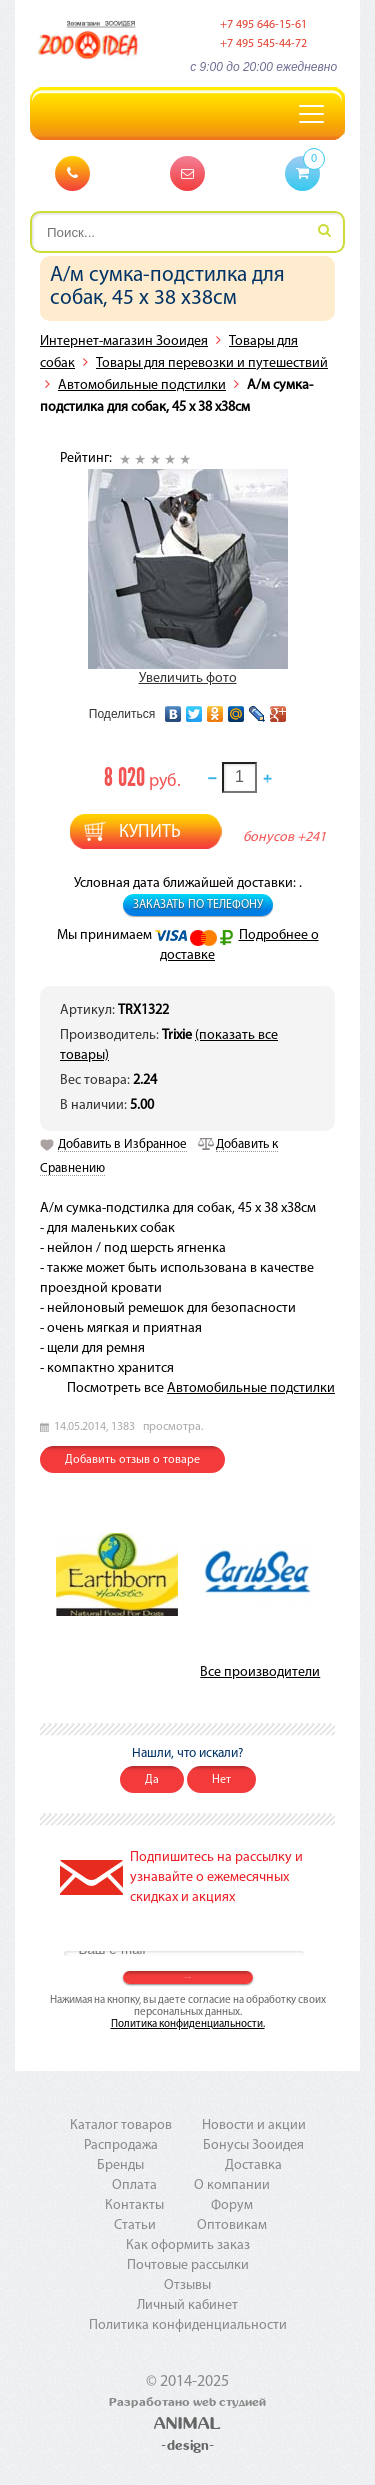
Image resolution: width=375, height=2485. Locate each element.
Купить (150, 832)
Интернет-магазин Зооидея (124, 341)
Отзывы (187, 2285)
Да (152, 1780)
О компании (232, 2185)
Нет (221, 1780)
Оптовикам (232, 2225)
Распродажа (121, 2145)
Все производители (260, 1672)
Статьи (135, 2225)
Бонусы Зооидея (253, 2145)
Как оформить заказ (188, 2245)
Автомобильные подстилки (142, 385)
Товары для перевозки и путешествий (212, 363)
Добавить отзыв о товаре (132, 1460)
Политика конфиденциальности (188, 2325)
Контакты (134, 2205)
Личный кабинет (187, 2305)
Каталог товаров (121, 2125)
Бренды (120, 2165)
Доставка (253, 2165)
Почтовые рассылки (188, 2265)
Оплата (134, 2185)
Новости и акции (254, 2125)
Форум (232, 2205)
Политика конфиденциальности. (188, 2024)
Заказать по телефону (198, 905)
